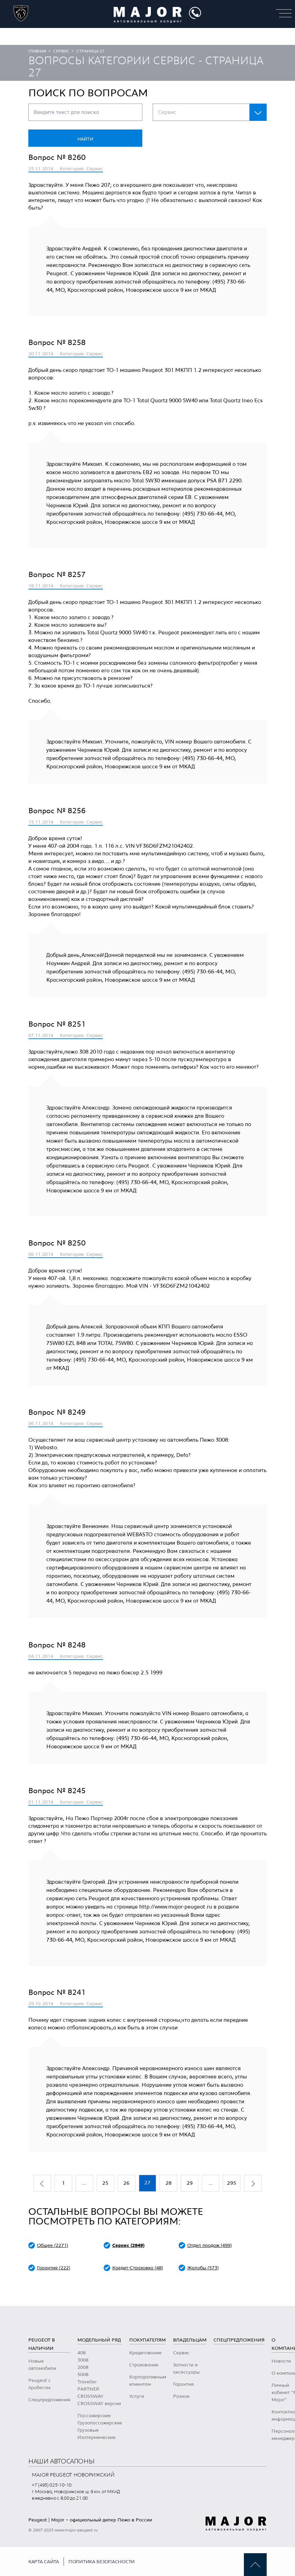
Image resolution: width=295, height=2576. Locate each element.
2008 (82, 2367)
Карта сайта (43, 2562)
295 (231, 2183)
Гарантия (183, 2384)
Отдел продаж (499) (209, 2245)
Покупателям (147, 2340)
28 (168, 2183)
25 (105, 2183)
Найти (85, 139)
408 (81, 2353)
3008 (82, 2360)
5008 (82, 2374)
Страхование (144, 2365)
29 (190, 2183)
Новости (281, 2361)
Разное (181, 2396)
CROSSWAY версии (99, 2403)
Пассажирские (94, 2416)
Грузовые (88, 2430)
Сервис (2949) (128, 2245)
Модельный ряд (99, 2340)
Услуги (136, 2396)
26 (126, 2183)
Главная (37, 51)
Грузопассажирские (99, 2423)
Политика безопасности (101, 2562)
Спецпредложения (49, 2400)
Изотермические (96, 2437)
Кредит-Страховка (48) (137, 2268)
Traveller (87, 2382)
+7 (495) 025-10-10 (52, 2485)
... (84, 2183)
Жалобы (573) (203, 2268)
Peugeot (37, 2520)
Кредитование (145, 2353)
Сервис (61, 51)
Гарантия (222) (53, 2268)
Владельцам (190, 2340)
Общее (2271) (52, 2245)
